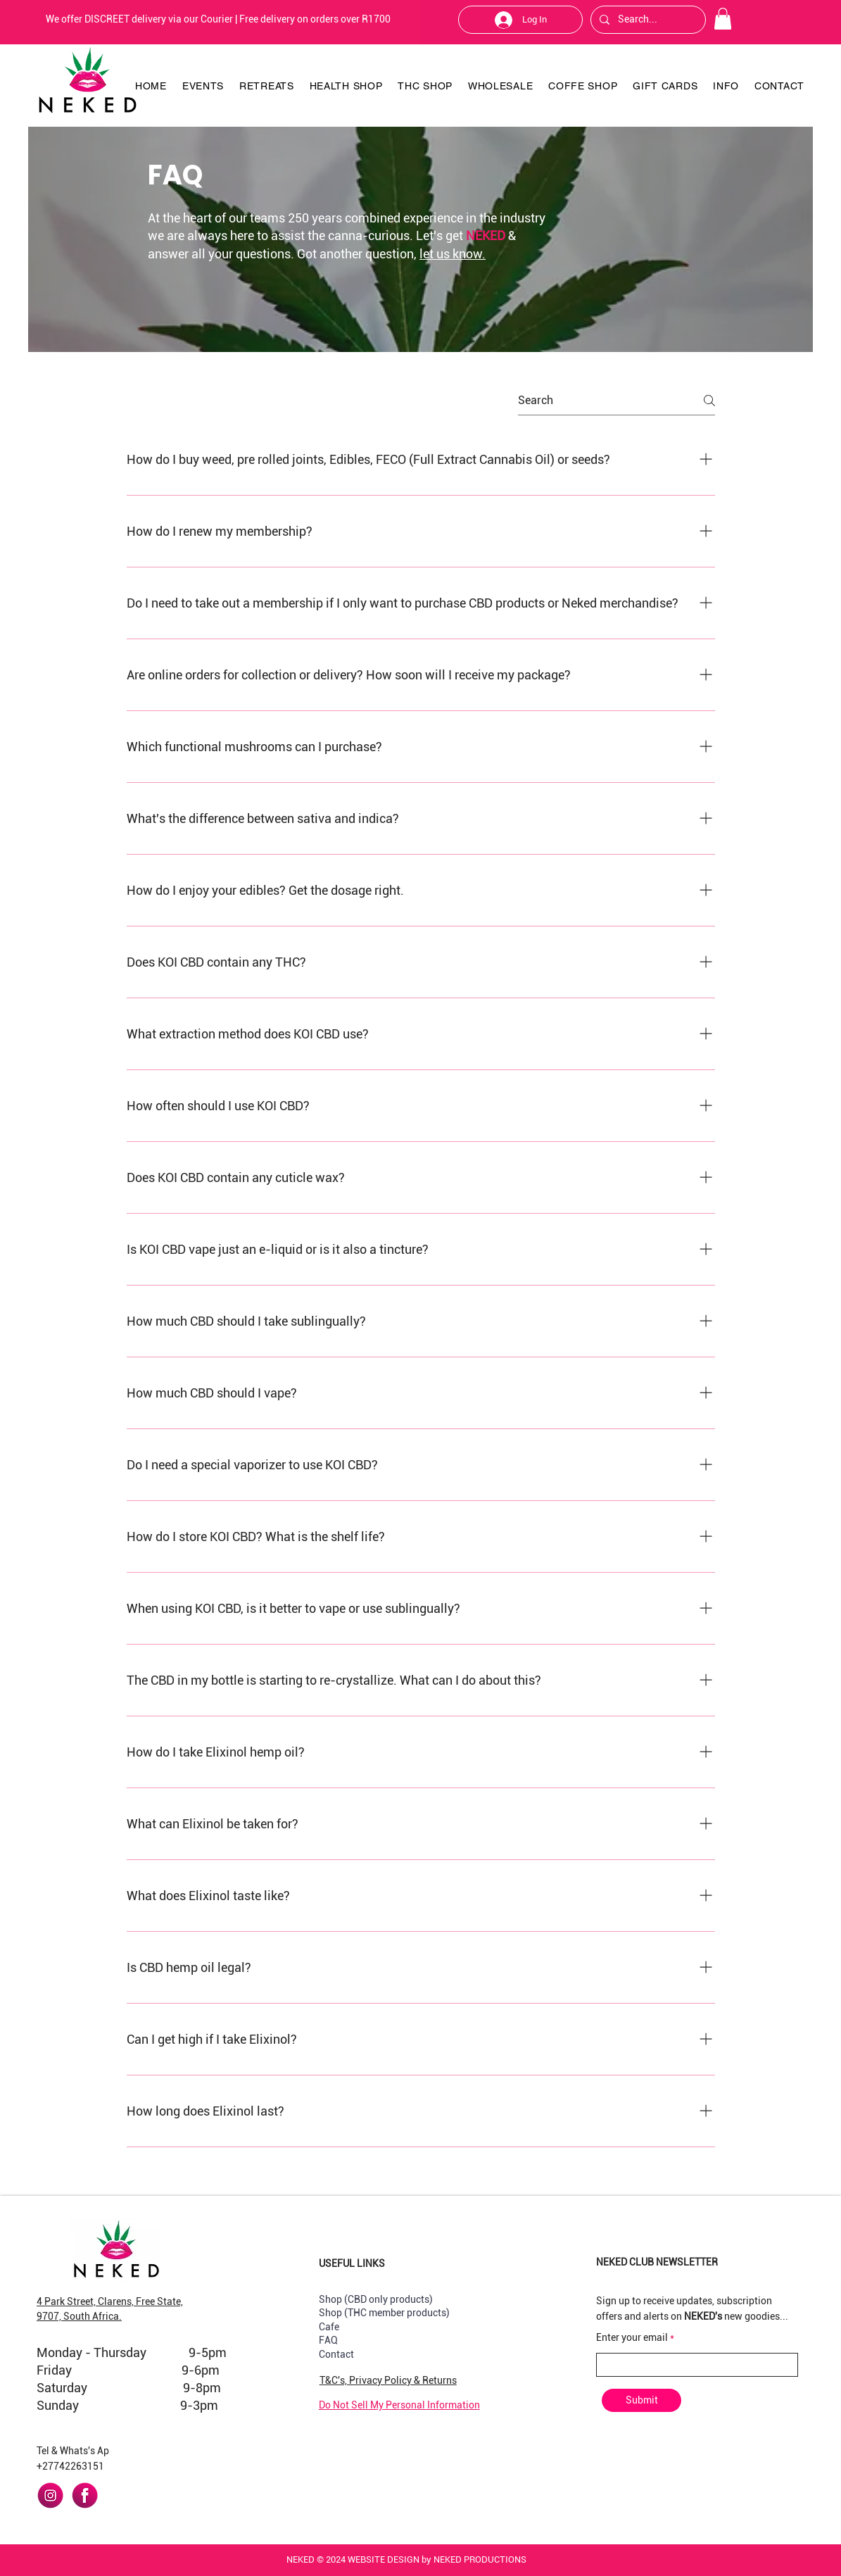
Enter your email (632, 2337)
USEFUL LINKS (352, 2263)
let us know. (452, 253)
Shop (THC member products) (384, 2312)
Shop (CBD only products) (376, 2299)
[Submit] (641, 2400)
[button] (723, 19)
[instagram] (50, 2495)
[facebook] (85, 2495)
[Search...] (647, 19)
